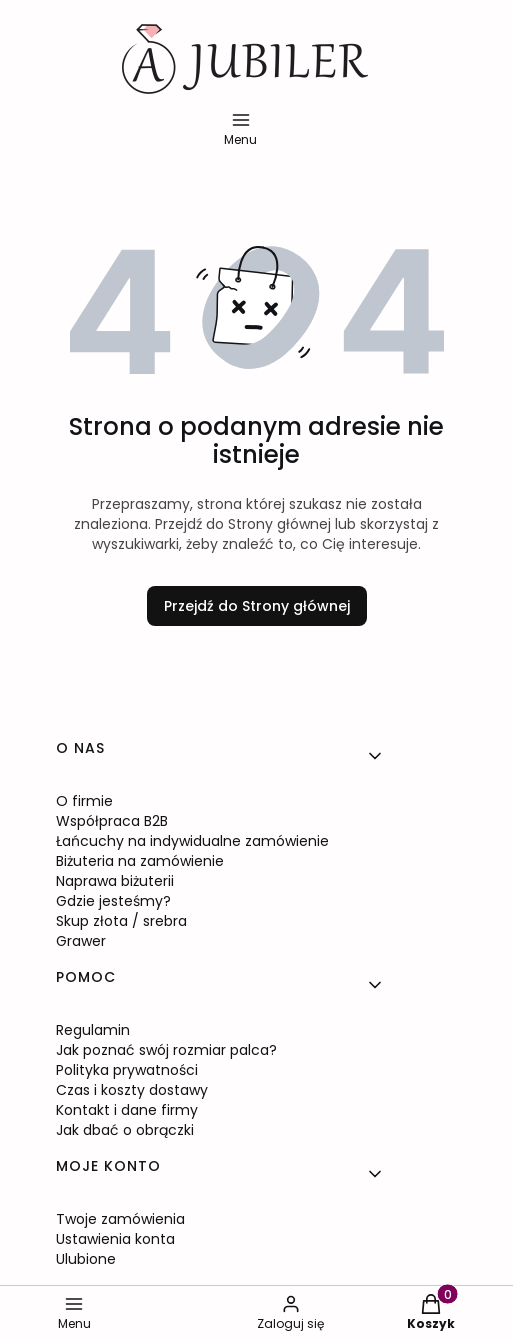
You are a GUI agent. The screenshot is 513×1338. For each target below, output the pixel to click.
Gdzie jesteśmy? (113, 901)
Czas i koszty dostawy (132, 1090)
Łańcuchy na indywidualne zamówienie (192, 841)
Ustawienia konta (115, 1239)
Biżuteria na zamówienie (140, 861)
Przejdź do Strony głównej (257, 606)
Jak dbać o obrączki (125, 1130)
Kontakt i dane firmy (127, 1110)
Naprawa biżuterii (115, 881)
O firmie (84, 801)
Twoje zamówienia (120, 1219)
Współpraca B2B (112, 821)
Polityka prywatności (127, 1070)
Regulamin (93, 1030)
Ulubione (86, 1259)
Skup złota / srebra (121, 921)
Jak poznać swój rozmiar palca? (166, 1050)
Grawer (81, 941)
